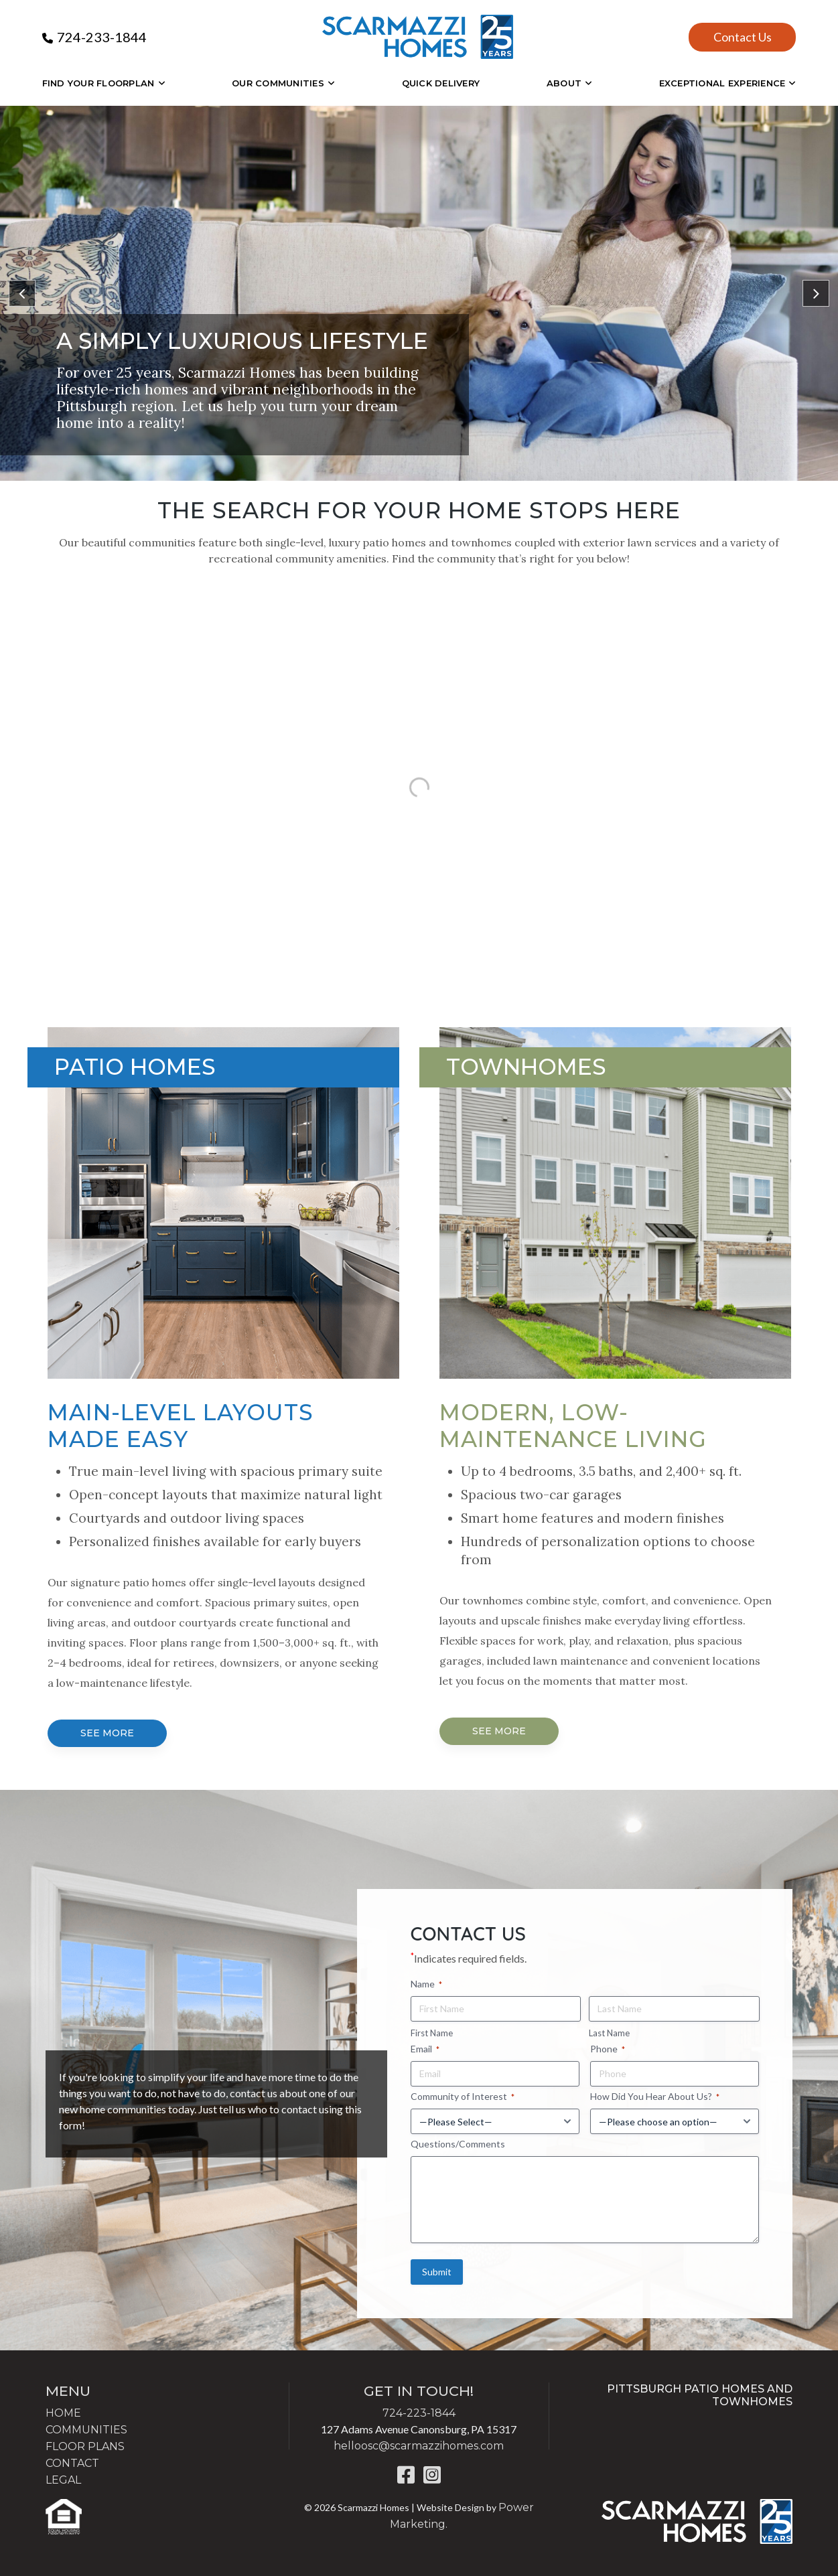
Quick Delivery (441, 83)
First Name (432, 2033)
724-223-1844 (419, 2413)
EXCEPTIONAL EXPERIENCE (722, 83)
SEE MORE (107, 1733)
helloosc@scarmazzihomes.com (419, 2445)
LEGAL (63, 2480)
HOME (63, 2413)
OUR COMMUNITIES (278, 83)
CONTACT (72, 2463)
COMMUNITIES (86, 2429)
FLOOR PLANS (85, 2446)
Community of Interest (462, 2097)
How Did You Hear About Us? (654, 2097)
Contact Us (742, 36)
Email (425, 2049)
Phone (607, 2049)
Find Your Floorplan (98, 83)
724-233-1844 (102, 37)
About (564, 83)
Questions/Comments (458, 2143)
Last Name (609, 2033)
